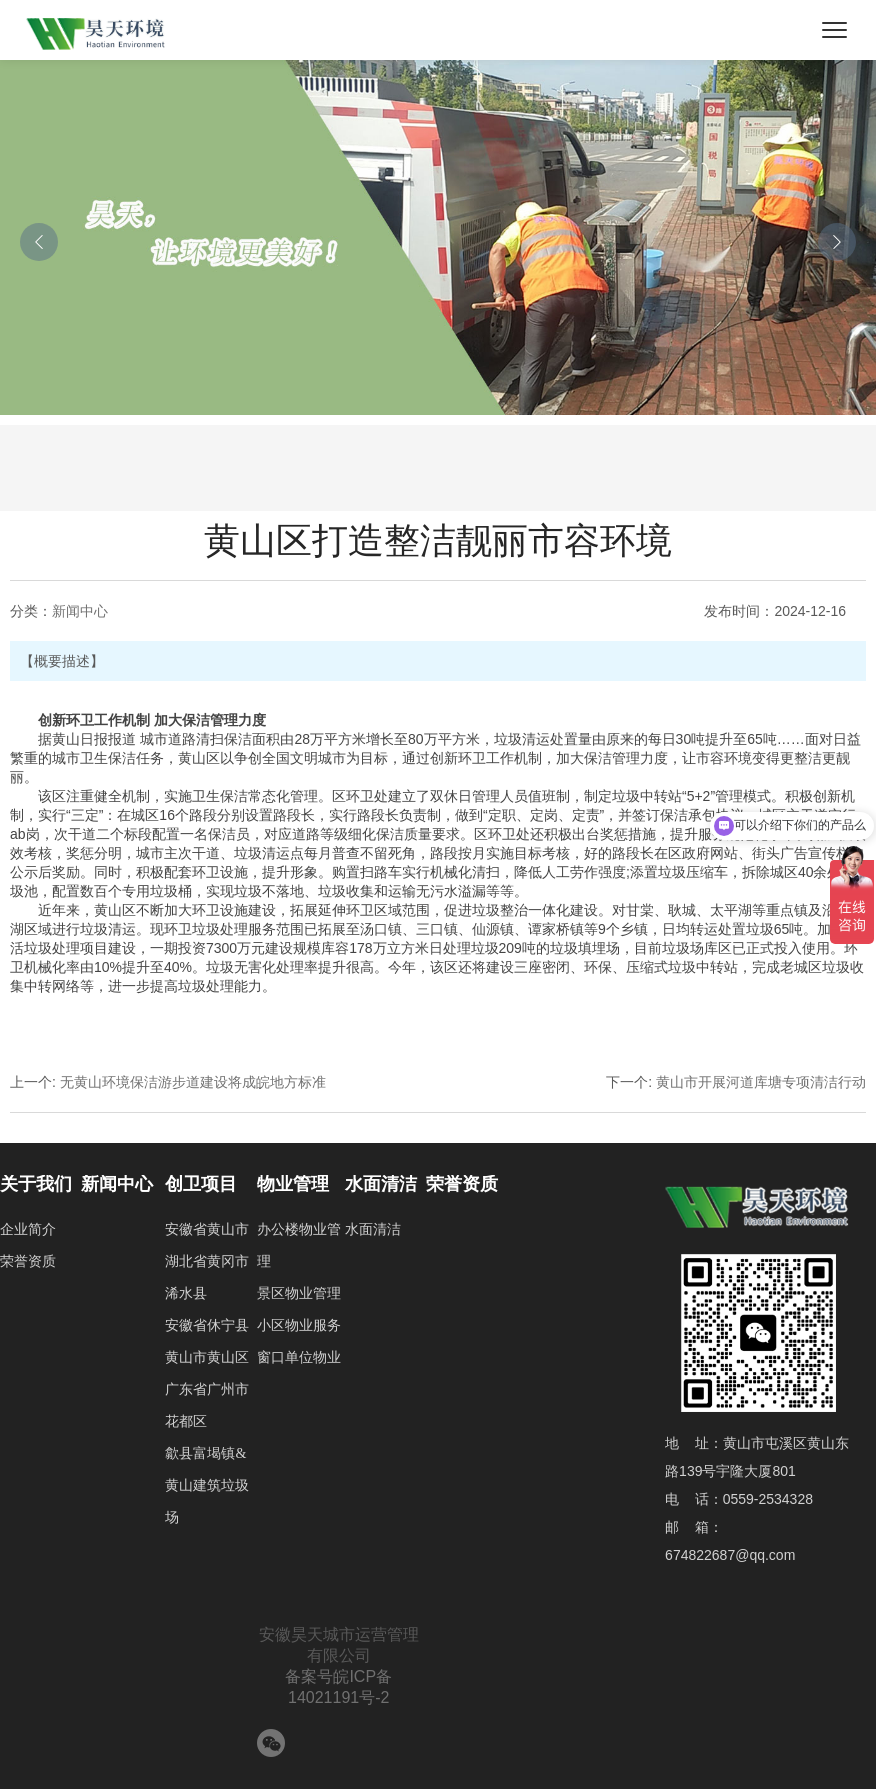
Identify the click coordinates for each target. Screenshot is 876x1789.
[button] (39, 242)
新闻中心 (80, 611)
